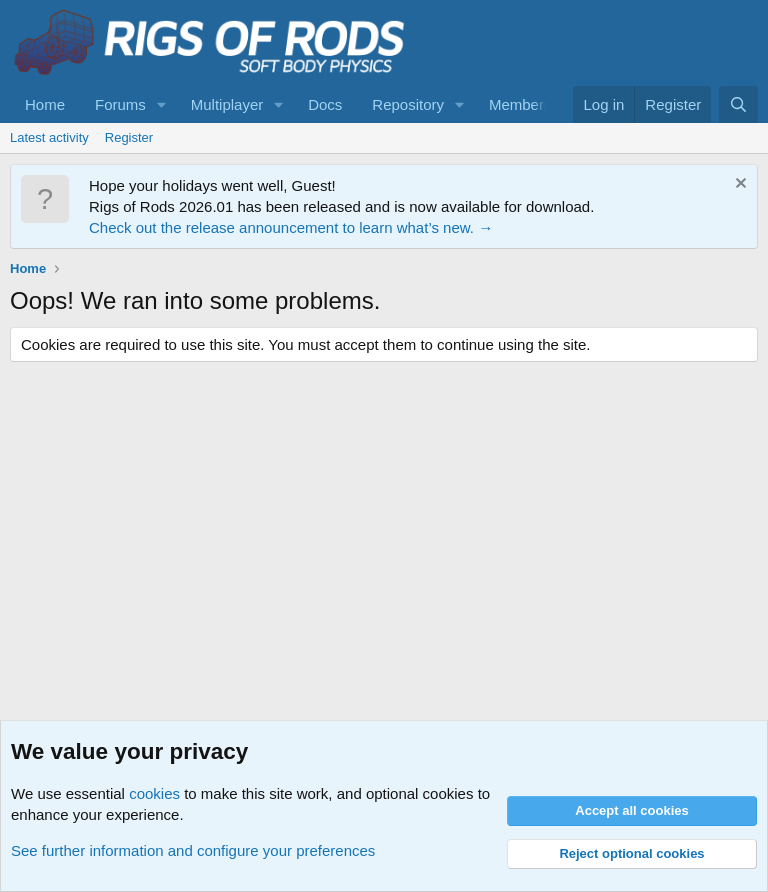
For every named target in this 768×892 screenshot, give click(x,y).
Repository (408, 104)
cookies (154, 793)
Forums (120, 104)
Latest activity (49, 137)
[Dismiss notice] (738, 185)
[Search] (738, 104)
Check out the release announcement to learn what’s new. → (291, 227)
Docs (325, 104)
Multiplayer (227, 104)
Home (45, 104)
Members (520, 104)
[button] (162, 104)
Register (129, 137)
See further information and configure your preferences (193, 850)
